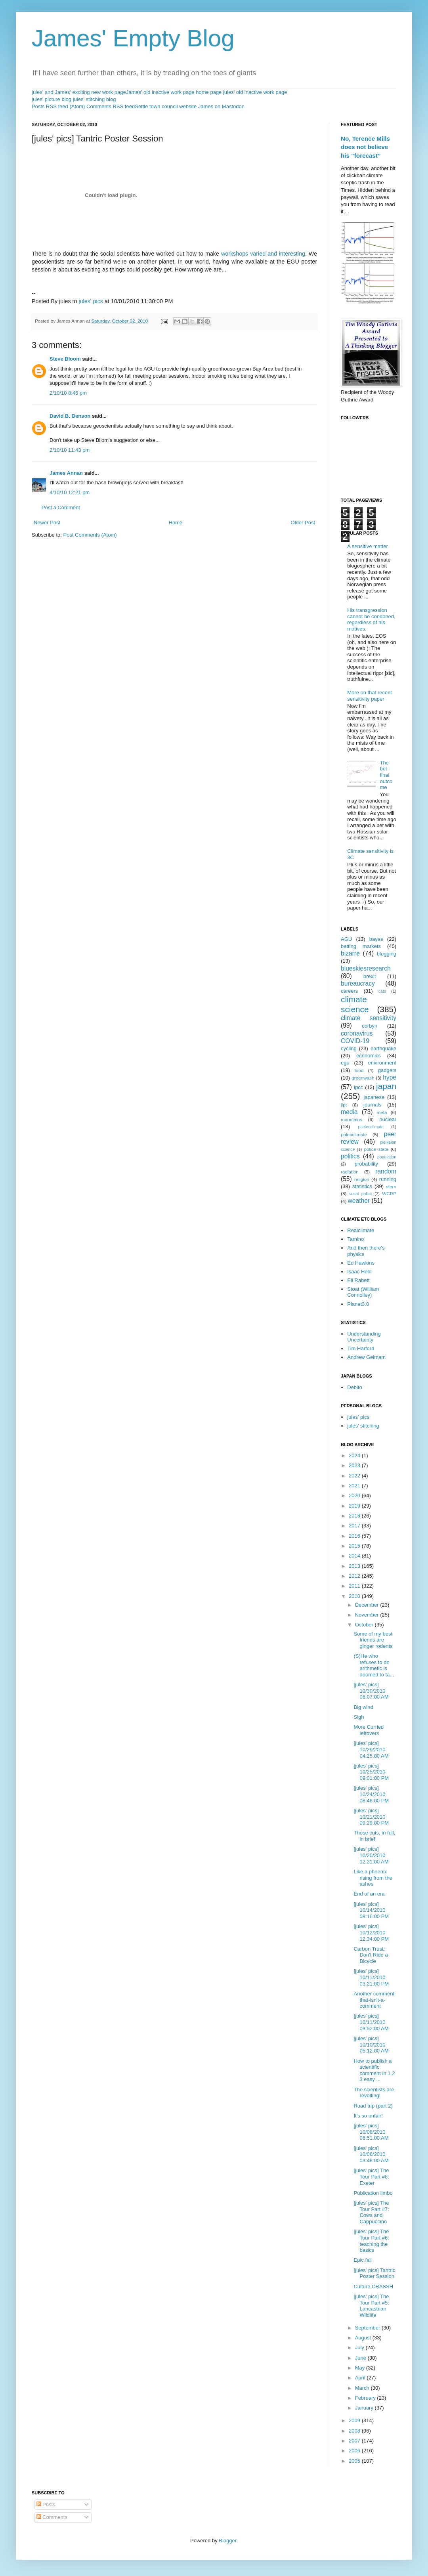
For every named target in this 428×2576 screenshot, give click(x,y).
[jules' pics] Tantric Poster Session (374, 2273)
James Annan (66, 473)
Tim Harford (360, 1348)
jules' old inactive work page (255, 92)
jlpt (344, 1104)
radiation (350, 1171)
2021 (355, 1486)
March (363, 2388)
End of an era (368, 1894)
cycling (349, 1048)
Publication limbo (372, 2193)
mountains (351, 1119)
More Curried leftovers (368, 1730)
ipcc (358, 1087)
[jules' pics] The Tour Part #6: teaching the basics (371, 2240)
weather (359, 1200)
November (367, 1615)
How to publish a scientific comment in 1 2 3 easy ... (374, 2070)
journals (372, 1105)
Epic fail (362, 2260)
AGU (346, 939)
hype (389, 1077)
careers (349, 991)
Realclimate (360, 1230)
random (385, 1171)
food (359, 1070)
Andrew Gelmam (366, 1357)
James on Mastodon (221, 106)
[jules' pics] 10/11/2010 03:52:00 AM (370, 2022)
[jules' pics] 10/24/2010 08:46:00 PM (371, 1794)
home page (209, 92)
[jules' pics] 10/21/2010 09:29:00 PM (371, 1817)
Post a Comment (61, 507)
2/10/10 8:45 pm (68, 393)
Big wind (363, 1707)
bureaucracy (358, 983)
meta (382, 1112)
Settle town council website (166, 106)
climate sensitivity (368, 1018)
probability (366, 1164)
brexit (369, 976)
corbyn (369, 1026)
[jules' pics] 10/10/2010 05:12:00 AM (370, 2044)
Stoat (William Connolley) (363, 1292)
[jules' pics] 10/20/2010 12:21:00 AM (370, 1855)
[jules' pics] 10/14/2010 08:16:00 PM (371, 1910)
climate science (355, 1004)
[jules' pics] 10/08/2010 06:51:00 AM (370, 2132)
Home (176, 523)
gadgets (387, 1070)
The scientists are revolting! (373, 2093)
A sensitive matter (367, 546)
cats (382, 991)
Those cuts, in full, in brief (374, 1836)
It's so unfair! (367, 2116)
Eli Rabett (358, 1280)
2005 (355, 2461)
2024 (355, 1455)
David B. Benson (70, 416)
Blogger (227, 2541)
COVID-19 (355, 1041)
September (368, 2328)
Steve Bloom (65, 359)
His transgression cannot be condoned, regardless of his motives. (371, 619)
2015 (355, 1546)
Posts (45, 2504)
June (361, 2358)
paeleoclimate (371, 1127)
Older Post (303, 523)
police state (376, 1149)
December (367, 1605)
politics (350, 1156)
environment (382, 1063)
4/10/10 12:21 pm (70, 492)
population (386, 1157)
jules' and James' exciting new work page (79, 92)
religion (361, 1179)
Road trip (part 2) (372, 2106)
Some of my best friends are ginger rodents (372, 1640)
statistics (362, 1186)
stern (391, 1186)
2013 (355, 1566)
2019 (355, 1506)
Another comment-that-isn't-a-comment (374, 2000)
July (360, 2348)
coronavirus (357, 1033)
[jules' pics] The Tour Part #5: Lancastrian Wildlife (371, 2305)
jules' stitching (363, 1426)
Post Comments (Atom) (90, 535)
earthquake (383, 1048)
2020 (355, 1495)
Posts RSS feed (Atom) (58, 106)
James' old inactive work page (160, 92)
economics (368, 1056)
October (365, 1625)
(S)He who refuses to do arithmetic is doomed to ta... (373, 1665)
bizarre (350, 953)
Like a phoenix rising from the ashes (372, 1878)
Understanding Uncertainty (364, 1337)
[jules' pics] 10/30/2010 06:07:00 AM (370, 1691)
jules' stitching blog (94, 99)
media (349, 1111)
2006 (355, 2451)
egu (345, 1063)
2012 (355, 1576)
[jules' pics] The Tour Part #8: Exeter (371, 2176)
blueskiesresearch (366, 968)
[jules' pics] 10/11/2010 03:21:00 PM (371, 1977)
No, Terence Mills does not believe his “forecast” (365, 147)
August (364, 2338)
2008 (355, 2431)
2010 (355, 1596)
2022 (355, 1476)
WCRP (389, 1193)
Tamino (355, 1239)
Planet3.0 (358, 1304)
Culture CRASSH (373, 2286)
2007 (355, 2441)
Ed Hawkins (360, 1263)
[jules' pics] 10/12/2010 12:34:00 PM (371, 1932)
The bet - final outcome (386, 775)
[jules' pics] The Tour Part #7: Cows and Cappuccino (371, 2212)
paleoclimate (354, 1134)
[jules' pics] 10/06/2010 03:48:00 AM (370, 2154)
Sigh (358, 1717)
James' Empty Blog (133, 38)
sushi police (360, 1194)
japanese (373, 1097)
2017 (355, 1526)
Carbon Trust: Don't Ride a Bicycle (370, 1955)
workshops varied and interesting (262, 253)
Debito (354, 1387)
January (365, 2408)
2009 (355, 2420)
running (387, 1179)
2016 (355, 1536)
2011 (355, 1586)
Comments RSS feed (110, 106)
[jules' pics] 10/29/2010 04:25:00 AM (370, 1749)
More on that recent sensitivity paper (369, 696)
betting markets (361, 946)
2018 (355, 1516)
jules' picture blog (51, 99)
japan (386, 1086)
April (361, 2378)
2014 (355, 1556)
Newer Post (47, 523)
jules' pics (90, 301)
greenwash (363, 1077)
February (366, 2398)
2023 (355, 1465)
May (360, 2368)
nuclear (387, 1119)
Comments (51, 2517)
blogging (386, 954)
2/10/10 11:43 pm (70, 450)
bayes (376, 939)
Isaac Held (359, 1272)
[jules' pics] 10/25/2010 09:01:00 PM (371, 1772)
